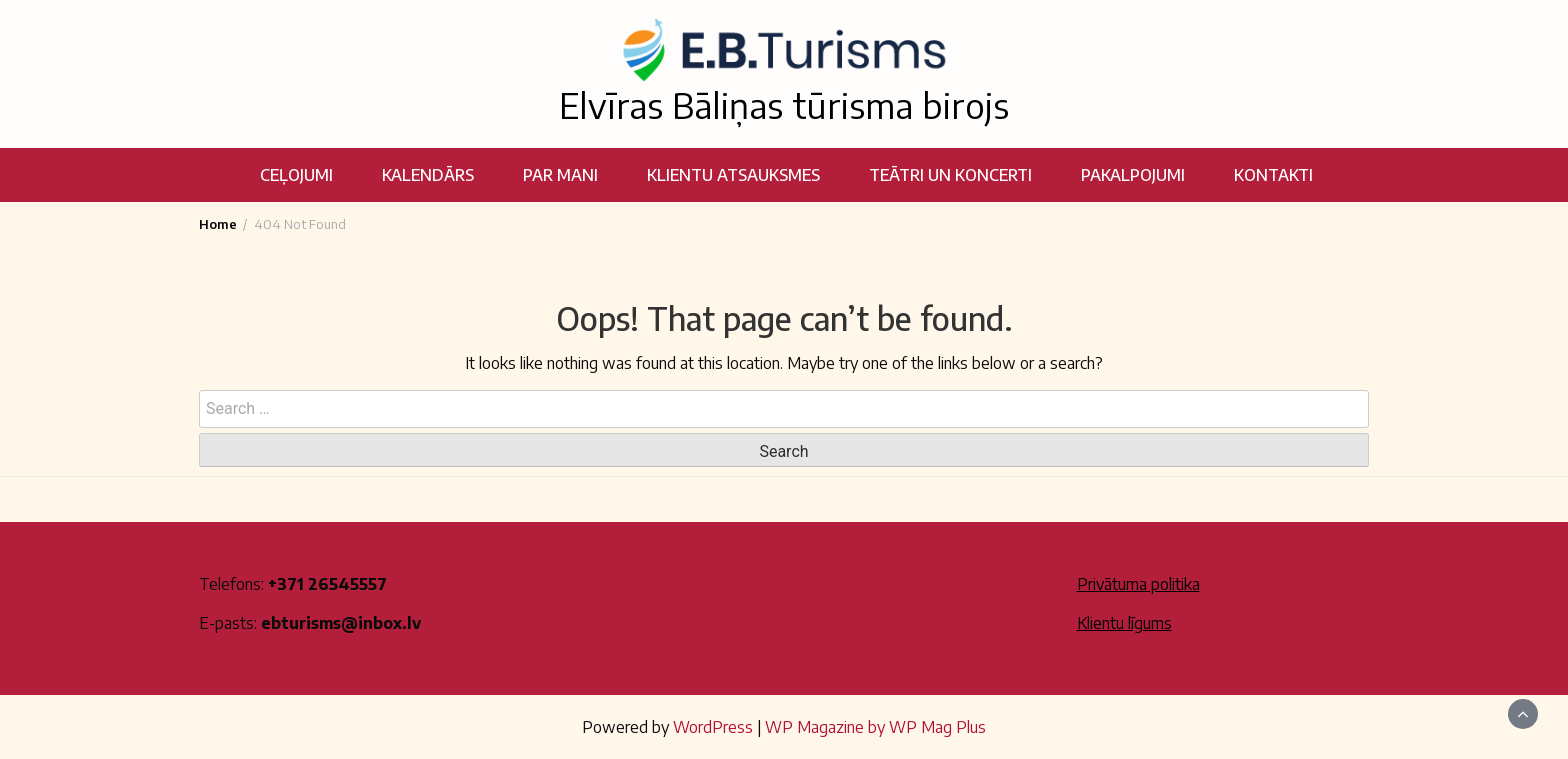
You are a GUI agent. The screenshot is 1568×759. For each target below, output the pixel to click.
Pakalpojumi (1133, 175)
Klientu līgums (1124, 623)
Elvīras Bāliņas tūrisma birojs (784, 105)
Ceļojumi (296, 175)
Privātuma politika (1138, 584)
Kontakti (1273, 175)
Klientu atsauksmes (733, 175)
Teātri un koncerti (950, 175)
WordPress (713, 727)
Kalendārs (428, 175)
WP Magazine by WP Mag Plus (875, 727)
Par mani (560, 175)
